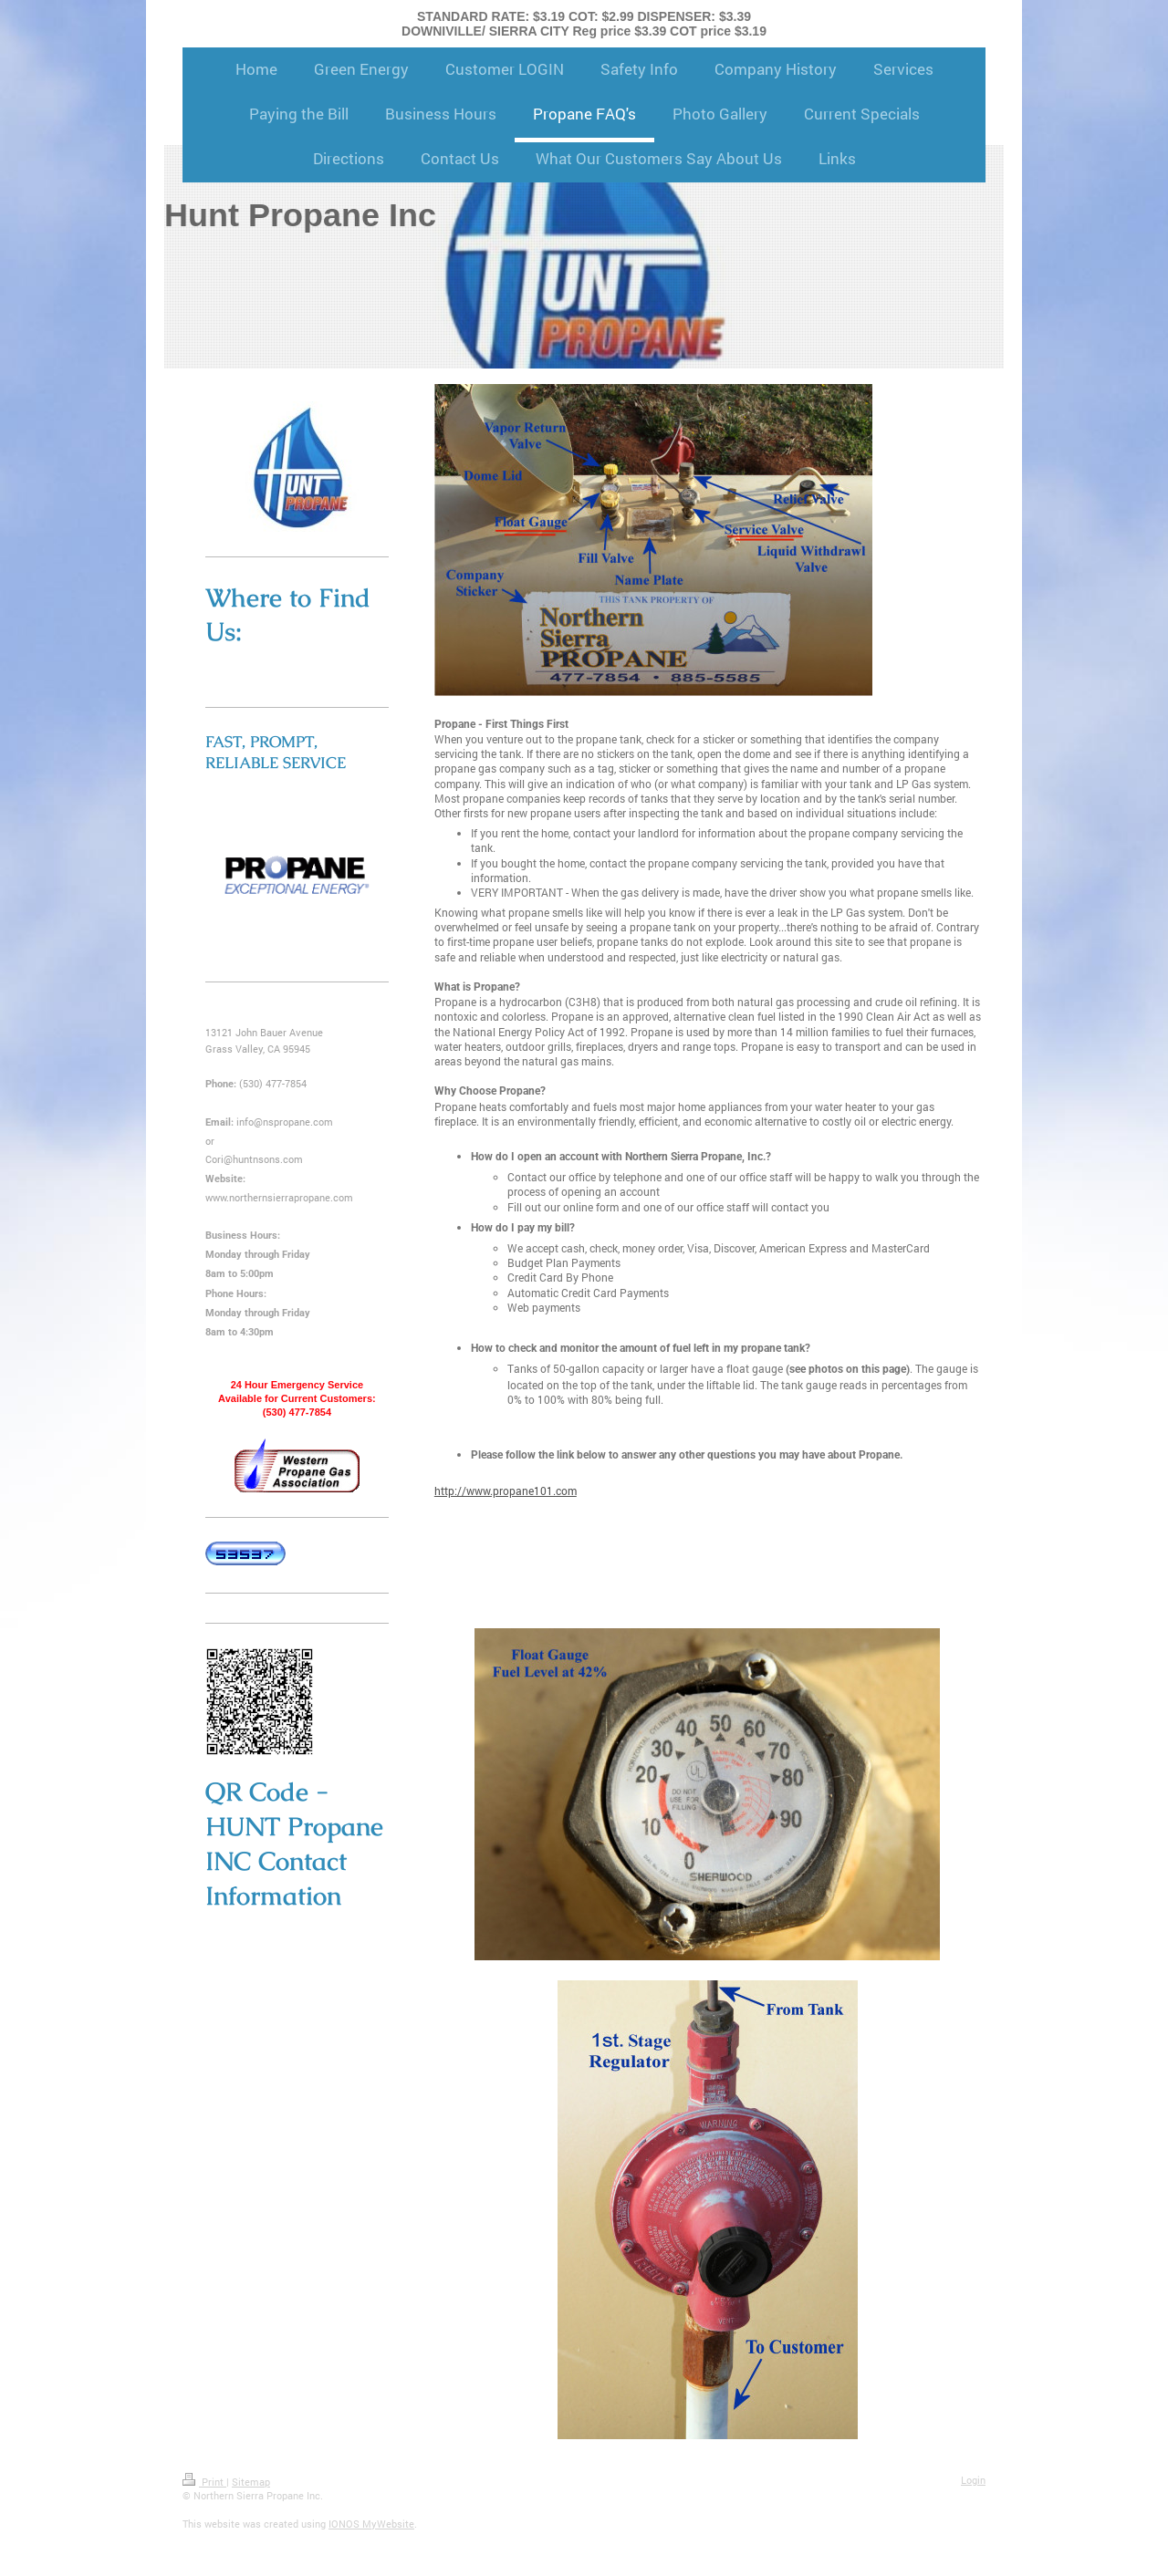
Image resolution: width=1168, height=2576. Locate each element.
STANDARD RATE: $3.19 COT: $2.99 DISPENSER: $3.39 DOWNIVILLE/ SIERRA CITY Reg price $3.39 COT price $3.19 (584, 23)
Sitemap (251, 2481)
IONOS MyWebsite (371, 2523)
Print (204, 2481)
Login (973, 2480)
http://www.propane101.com (505, 1490)
